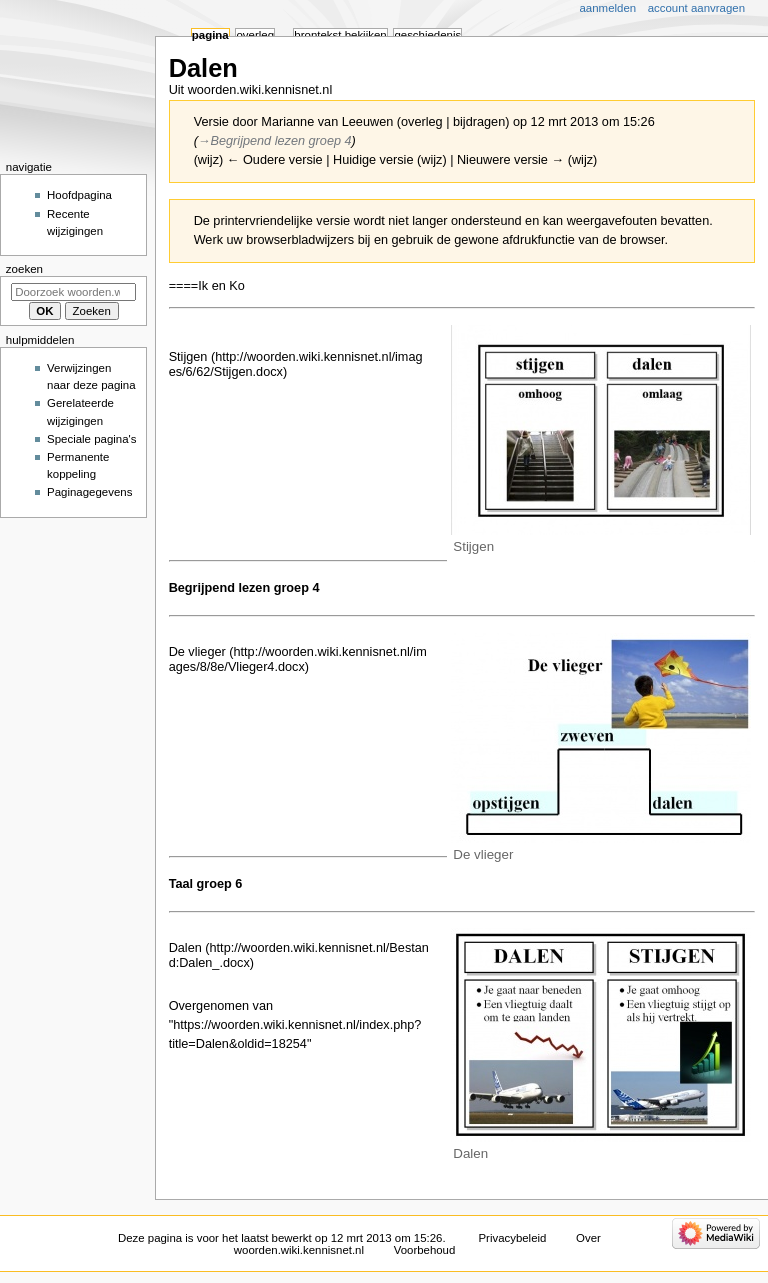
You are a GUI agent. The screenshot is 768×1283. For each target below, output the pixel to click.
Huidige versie (373, 160)
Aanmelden (608, 8)
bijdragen (479, 122)
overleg (422, 122)
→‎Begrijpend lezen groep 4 (275, 141)
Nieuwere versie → (510, 160)
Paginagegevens (89, 492)
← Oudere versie (275, 160)
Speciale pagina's (91, 439)
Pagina (210, 35)
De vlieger (197, 652)
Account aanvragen (696, 8)
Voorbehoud (425, 1250)
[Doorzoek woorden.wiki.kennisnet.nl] (73, 292)
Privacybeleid (512, 1238)
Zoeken (24, 269)
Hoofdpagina (79, 195)
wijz (208, 160)
